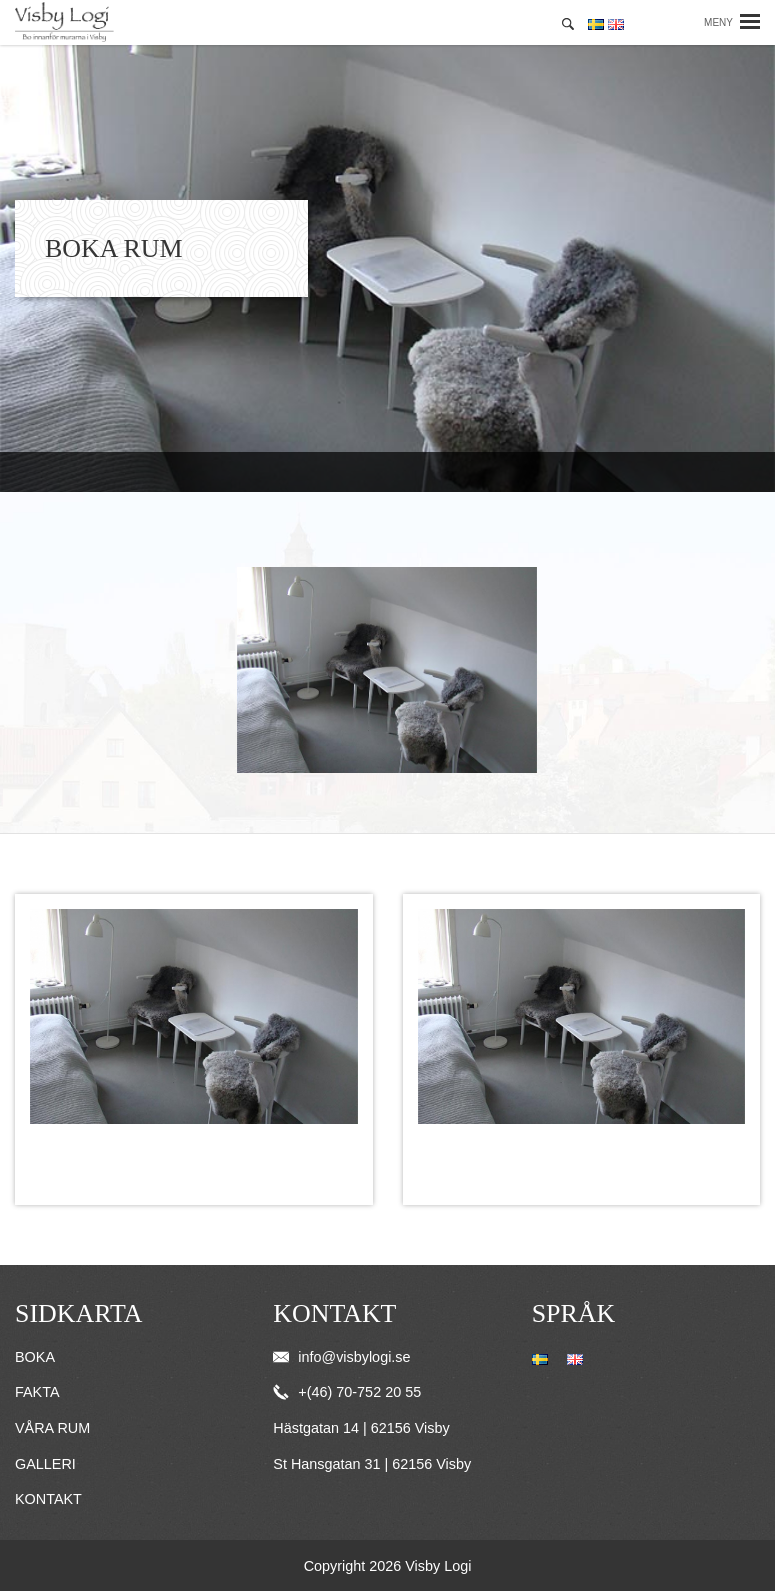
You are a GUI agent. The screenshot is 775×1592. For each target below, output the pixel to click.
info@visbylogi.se (341, 1357)
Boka (35, 1357)
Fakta (37, 1392)
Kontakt (48, 1499)
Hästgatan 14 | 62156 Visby (361, 1428)
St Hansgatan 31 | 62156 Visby (372, 1464)
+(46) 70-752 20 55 (347, 1392)
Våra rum (52, 1428)
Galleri (45, 1464)
